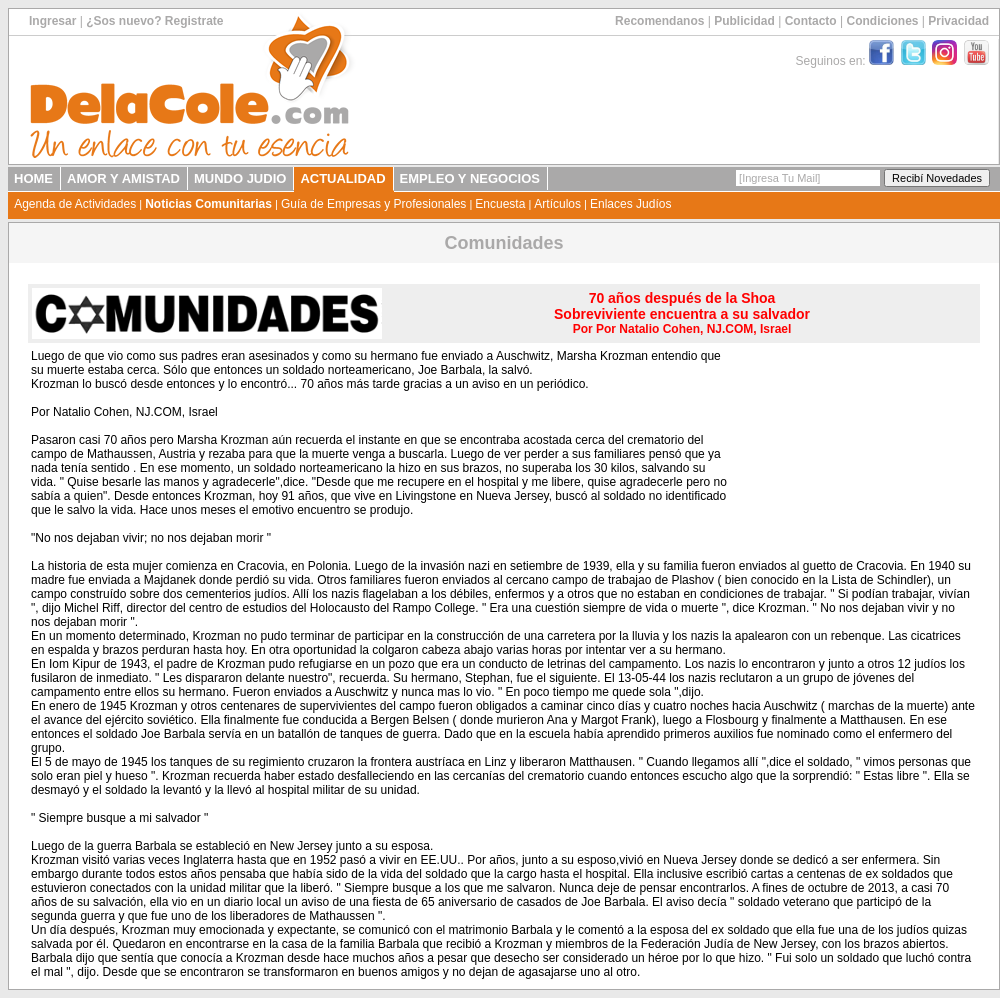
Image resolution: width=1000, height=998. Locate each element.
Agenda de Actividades (75, 204)
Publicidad (744, 21)
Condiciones (882, 21)
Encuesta (500, 204)
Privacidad (958, 21)
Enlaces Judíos (630, 204)
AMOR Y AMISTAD (123, 178)
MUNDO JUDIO (240, 178)
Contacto (811, 21)
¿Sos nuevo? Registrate (154, 21)
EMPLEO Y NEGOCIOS (470, 178)
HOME (33, 178)
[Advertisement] (852, 451)
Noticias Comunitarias (208, 204)
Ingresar (52, 21)
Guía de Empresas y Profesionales (373, 204)
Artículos (557, 204)
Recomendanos (659, 21)
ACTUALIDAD (342, 178)
